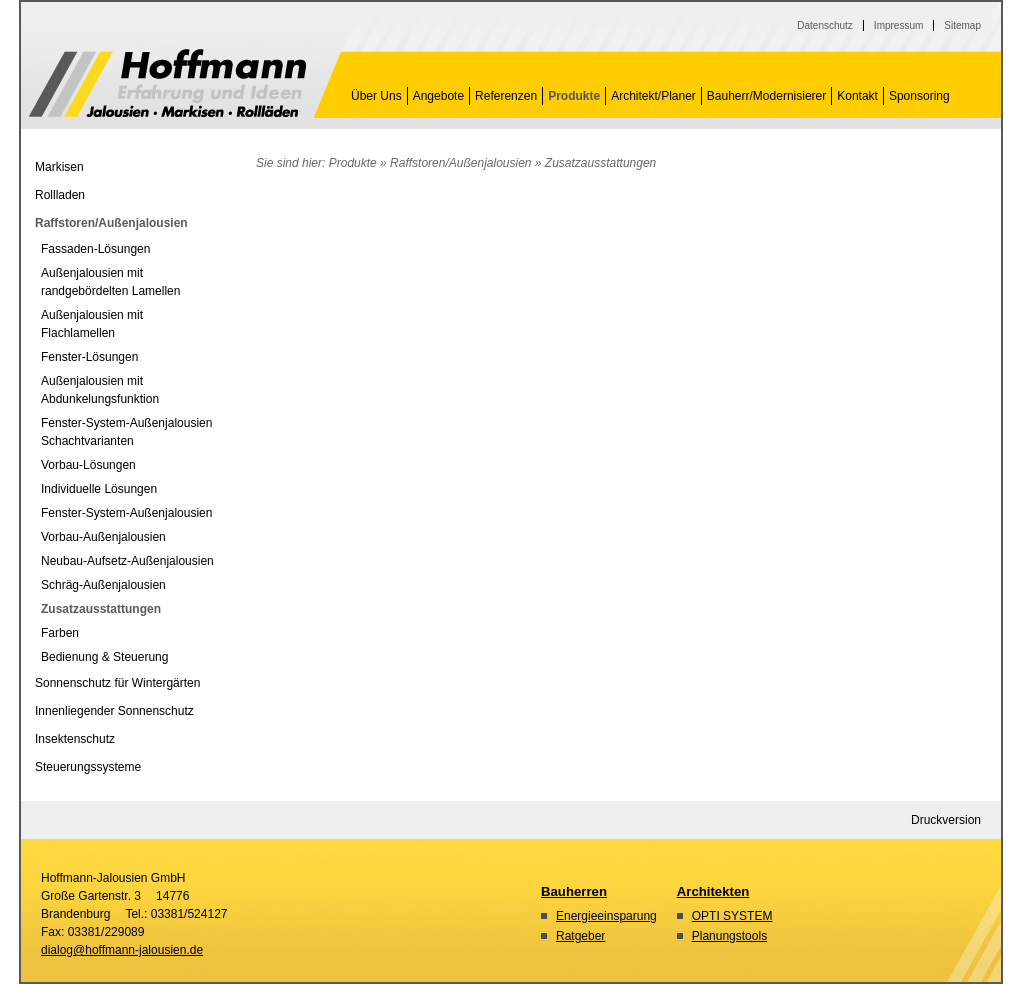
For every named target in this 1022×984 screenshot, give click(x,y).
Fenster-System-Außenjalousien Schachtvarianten (126, 432)
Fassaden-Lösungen (95, 249)
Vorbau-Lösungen (88, 465)
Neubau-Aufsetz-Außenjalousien (127, 561)
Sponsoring (919, 96)
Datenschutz (825, 25)
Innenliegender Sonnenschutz (114, 711)
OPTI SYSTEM (732, 916)
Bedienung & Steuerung (104, 657)
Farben (60, 633)
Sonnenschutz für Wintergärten (117, 683)
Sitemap (962, 25)
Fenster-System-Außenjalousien (126, 513)
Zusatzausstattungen (167, 83)
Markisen (59, 167)
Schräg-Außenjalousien (103, 585)
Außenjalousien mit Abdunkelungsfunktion (100, 390)
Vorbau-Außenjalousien (103, 537)
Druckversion (946, 820)
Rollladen (60, 195)
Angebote (438, 96)
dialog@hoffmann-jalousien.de (122, 950)
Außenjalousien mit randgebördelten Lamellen (110, 282)
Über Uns (376, 96)
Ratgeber (580, 936)
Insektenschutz (75, 739)
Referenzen (506, 96)
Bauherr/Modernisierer (766, 96)
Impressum (898, 25)
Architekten (713, 891)
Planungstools (729, 936)
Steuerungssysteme (88, 767)
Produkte (574, 96)
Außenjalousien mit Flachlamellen (92, 324)
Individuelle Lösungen (99, 489)
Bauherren (574, 891)
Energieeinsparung (606, 916)
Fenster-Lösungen (89, 357)
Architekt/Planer (653, 96)
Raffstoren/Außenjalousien (460, 163)
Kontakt (857, 96)
